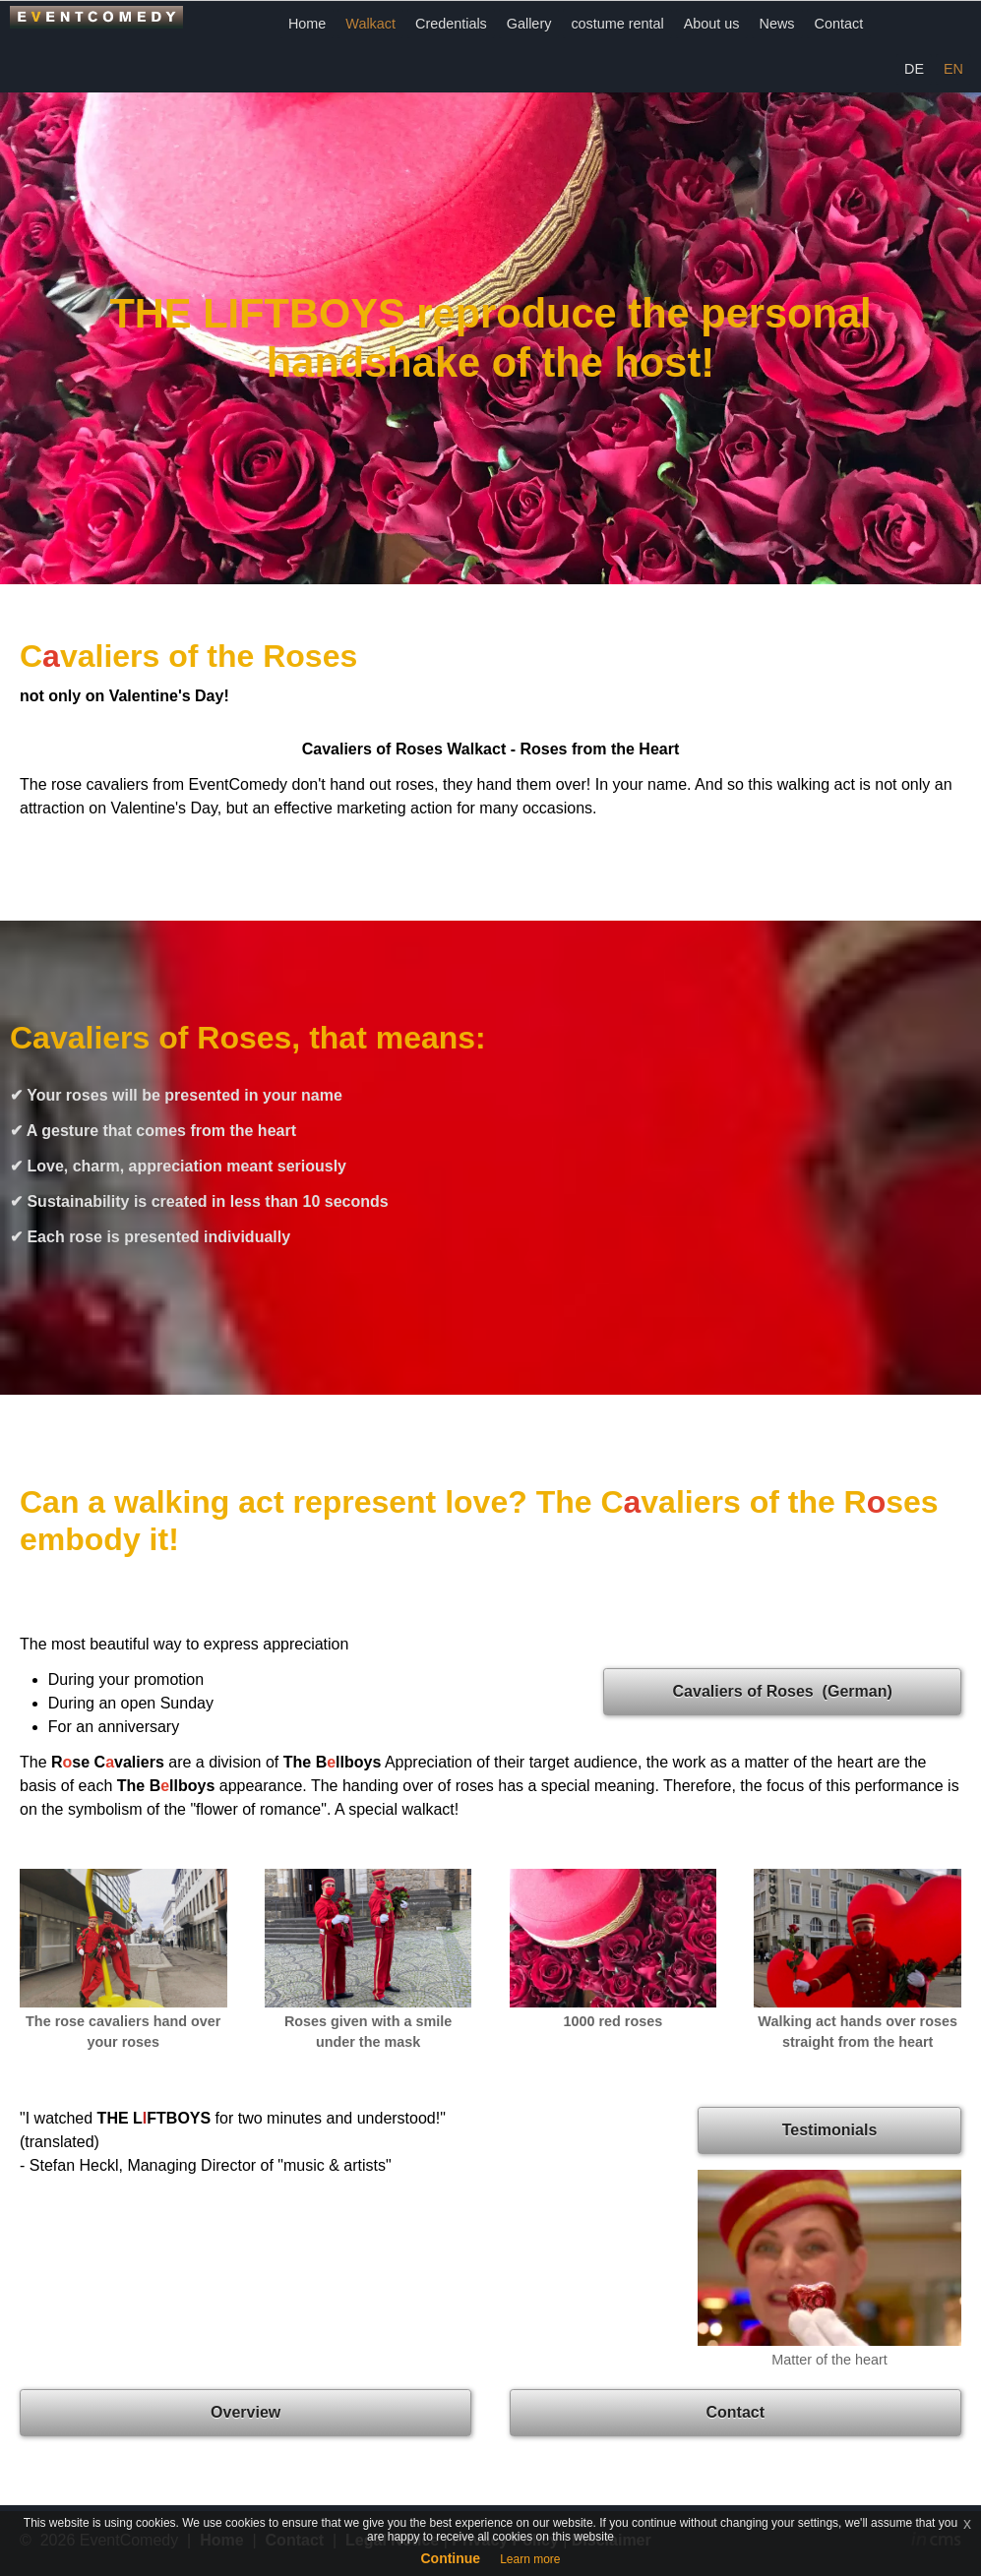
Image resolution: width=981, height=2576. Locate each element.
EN (953, 69)
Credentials (451, 23)
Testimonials (830, 2130)
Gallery (529, 23)
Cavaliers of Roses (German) (782, 1691)
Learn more (530, 2559)
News (777, 23)
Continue (450, 2558)
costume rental (617, 23)
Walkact (370, 23)
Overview (245, 2412)
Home (307, 23)
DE (914, 69)
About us (712, 23)
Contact (839, 23)
